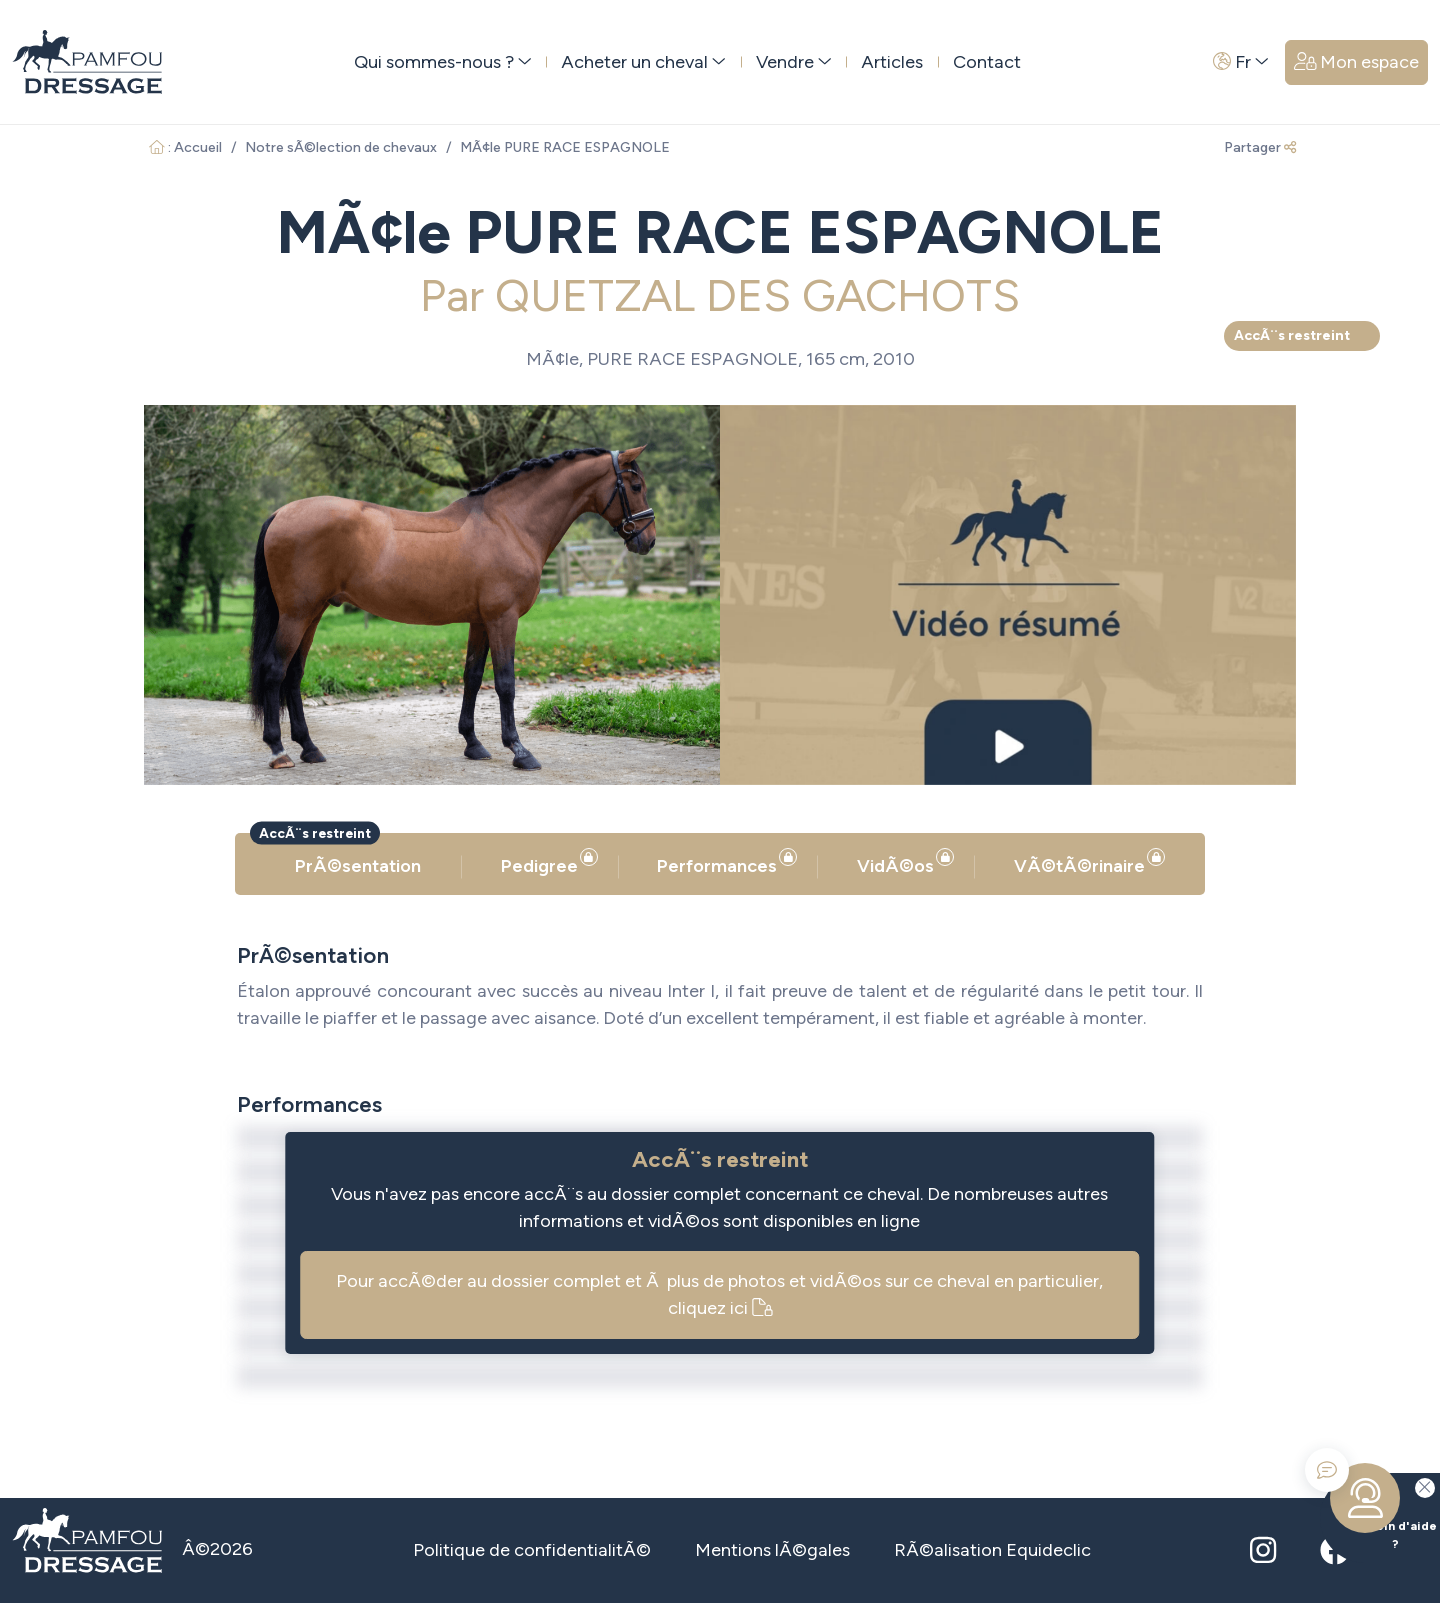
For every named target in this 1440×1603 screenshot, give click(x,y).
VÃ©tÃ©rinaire (1084, 862)
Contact (987, 62)
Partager (1260, 147)
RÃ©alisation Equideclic (992, 1550)
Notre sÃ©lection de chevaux (341, 147)
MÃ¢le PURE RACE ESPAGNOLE (565, 147)
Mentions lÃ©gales (772, 1550)
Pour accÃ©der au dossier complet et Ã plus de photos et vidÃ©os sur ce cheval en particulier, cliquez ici (719, 1294)
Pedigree (544, 862)
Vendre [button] (794, 62)
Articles (892, 62)
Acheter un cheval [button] (643, 62)
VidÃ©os (900, 862)
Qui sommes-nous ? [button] (443, 62)
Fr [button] (1241, 62)
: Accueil (185, 147)
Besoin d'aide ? (1378, 1512)
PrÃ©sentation (358, 866)
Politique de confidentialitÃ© (532, 1550)
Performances (722, 862)
